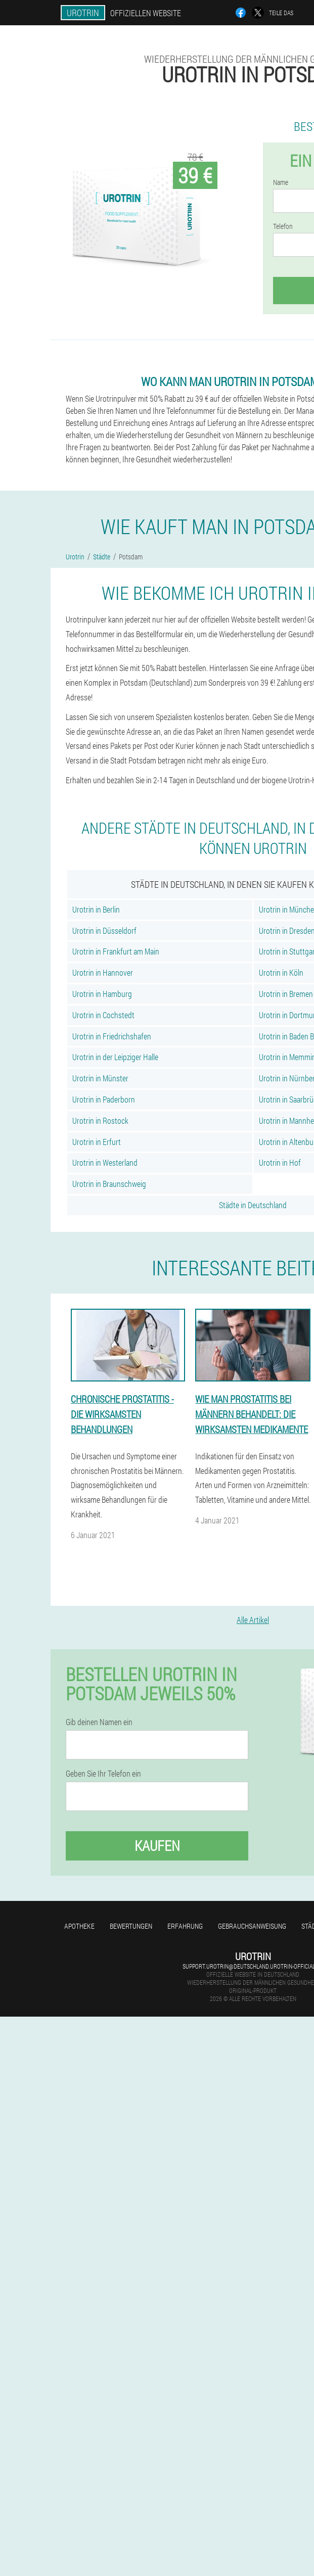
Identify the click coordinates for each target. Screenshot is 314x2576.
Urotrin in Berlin (96, 909)
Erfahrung (185, 1926)
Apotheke (79, 1926)
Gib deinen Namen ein (99, 1722)
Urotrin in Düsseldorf (104, 930)
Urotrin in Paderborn (103, 1099)
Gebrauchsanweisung (252, 1926)
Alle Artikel (253, 1619)
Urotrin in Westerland (105, 1162)
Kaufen (157, 1845)
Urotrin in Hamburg (102, 993)
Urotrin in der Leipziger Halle (115, 1057)
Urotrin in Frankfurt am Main (115, 951)
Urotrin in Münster (100, 1078)
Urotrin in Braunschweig (109, 1183)
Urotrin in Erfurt (96, 1141)
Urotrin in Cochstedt (103, 1015)
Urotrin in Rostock (100, 1120)
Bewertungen (131, 1926)
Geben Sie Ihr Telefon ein (103, 1774)
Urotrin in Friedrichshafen (111, 1036)
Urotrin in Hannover (102, 972)
